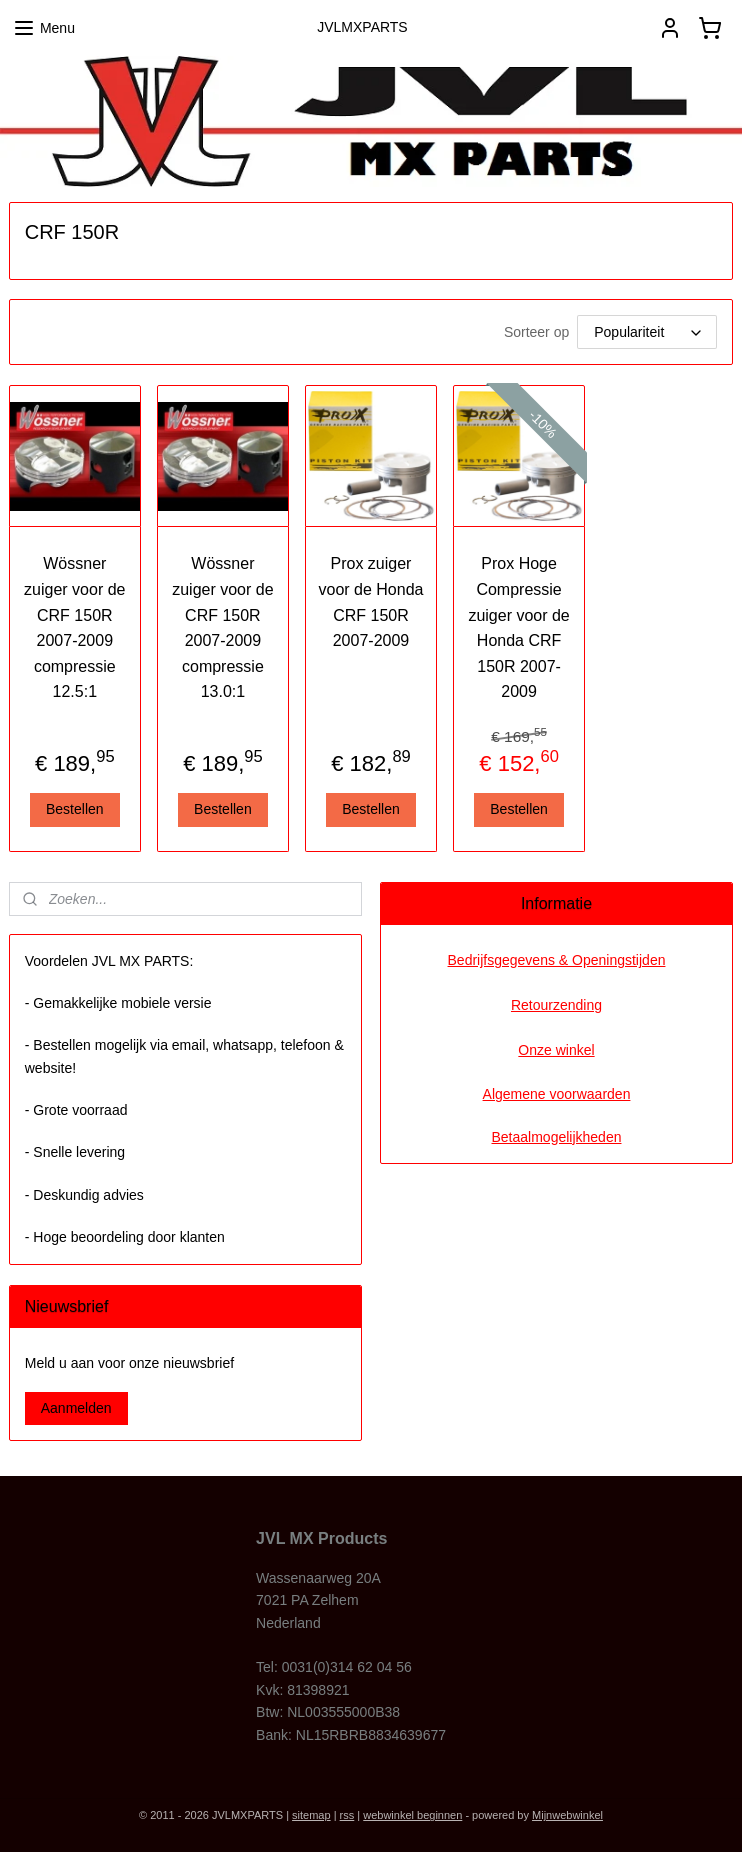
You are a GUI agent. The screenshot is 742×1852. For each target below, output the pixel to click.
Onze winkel (556, 1050)
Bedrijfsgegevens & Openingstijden (557, 960)
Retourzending (556, 1005)
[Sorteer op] (647, 333)
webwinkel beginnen (412, 1815)
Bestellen (75, 809)
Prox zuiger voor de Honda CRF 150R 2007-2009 (371, 603)
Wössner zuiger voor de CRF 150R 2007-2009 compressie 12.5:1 (74, 628)
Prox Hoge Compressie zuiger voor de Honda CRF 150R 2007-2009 (518, 628)
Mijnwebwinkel (567, 1815)
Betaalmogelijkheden (557, 1137)
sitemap (311, 1815)
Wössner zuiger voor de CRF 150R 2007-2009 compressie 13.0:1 (222, 628)
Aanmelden (76, 1408)
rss (347, 1815)
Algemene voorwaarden (557, 1094)
